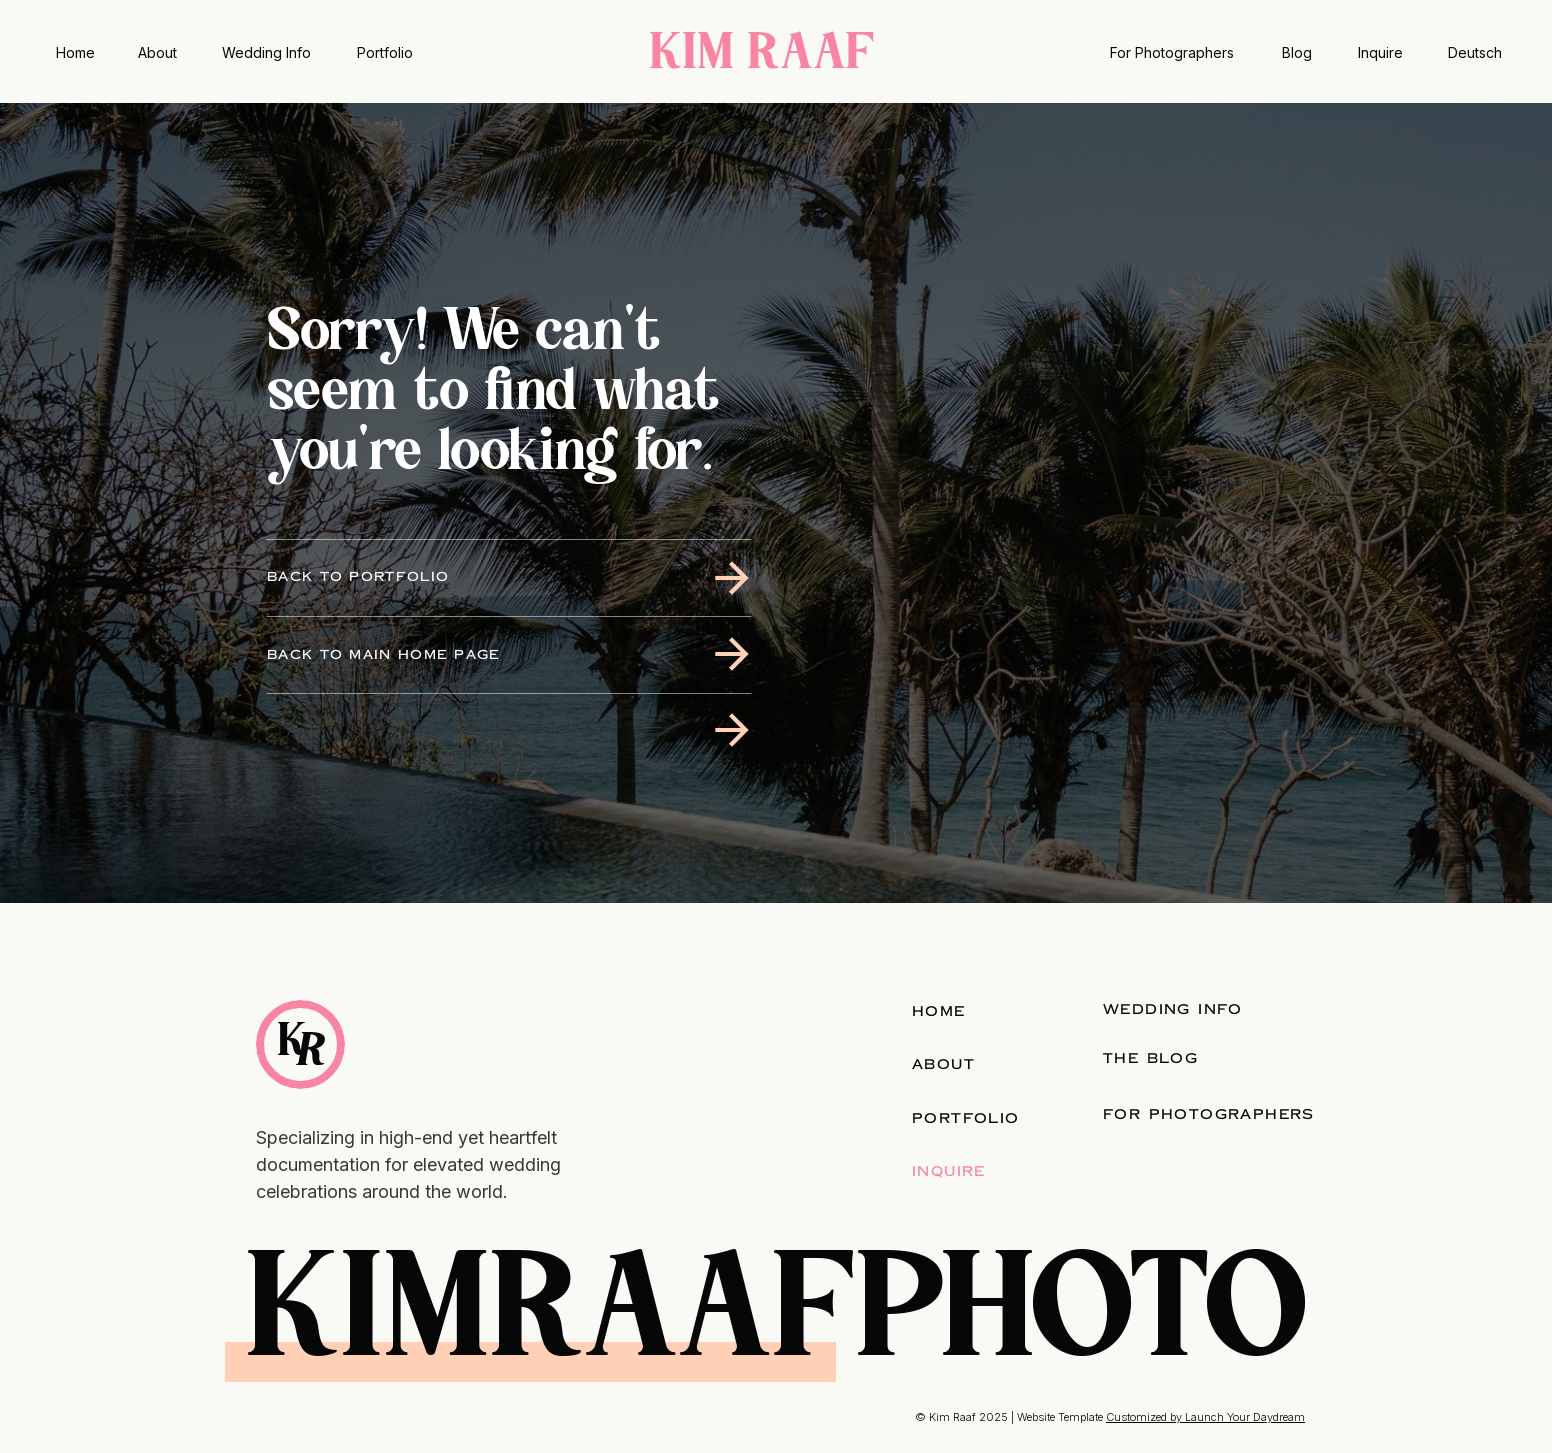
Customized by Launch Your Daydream (1205, 1417)
